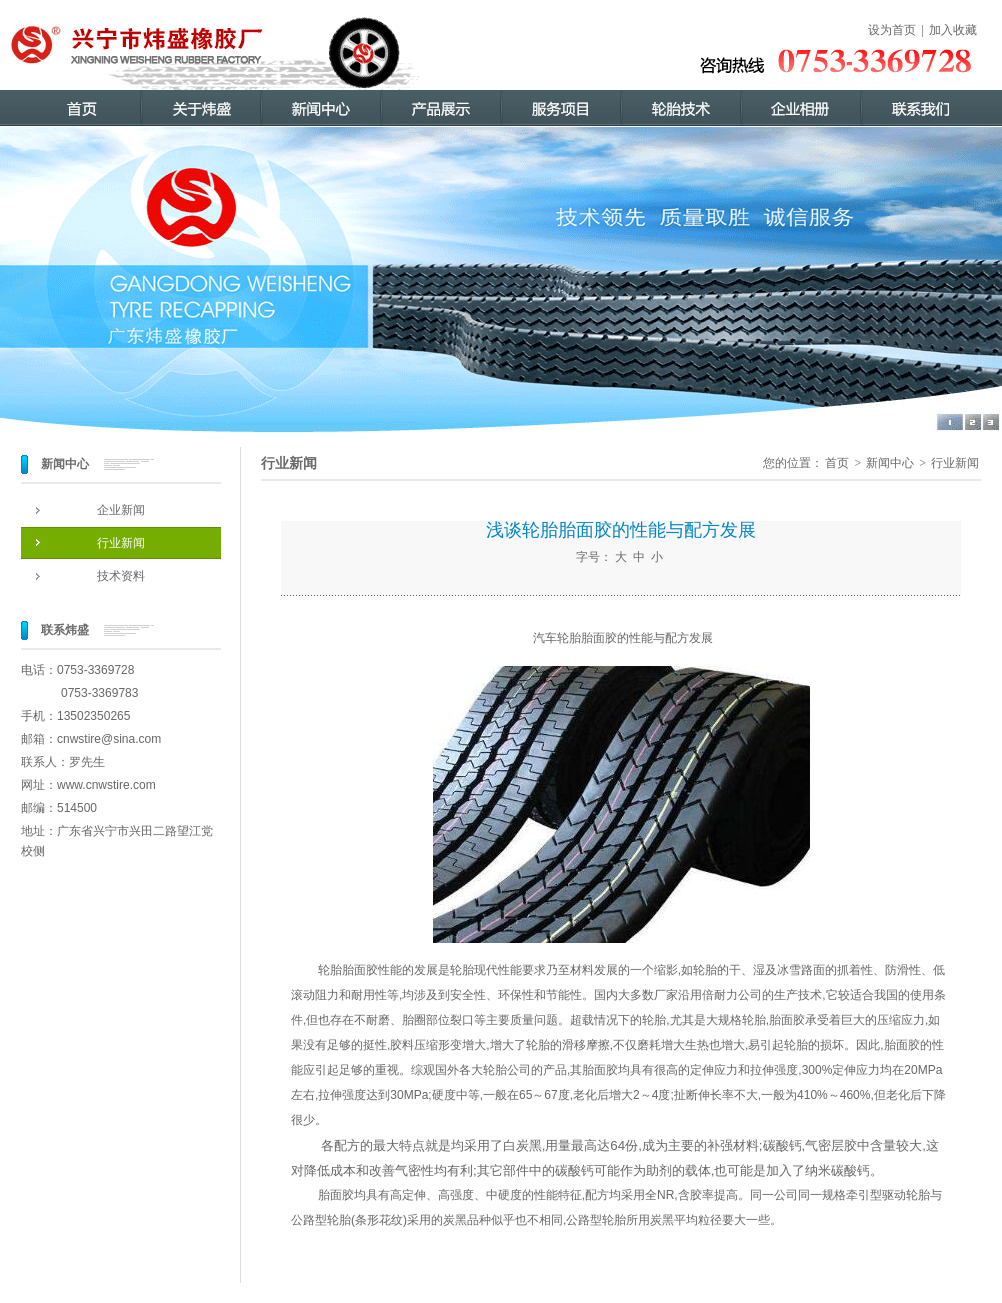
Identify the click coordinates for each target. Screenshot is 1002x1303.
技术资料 (121, 576)
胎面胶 (336, 1195)
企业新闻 (121, 510)
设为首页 (892, 30)
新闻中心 (890, 463)
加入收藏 (953, 30)
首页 (837, 463)
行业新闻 (121, 543)
